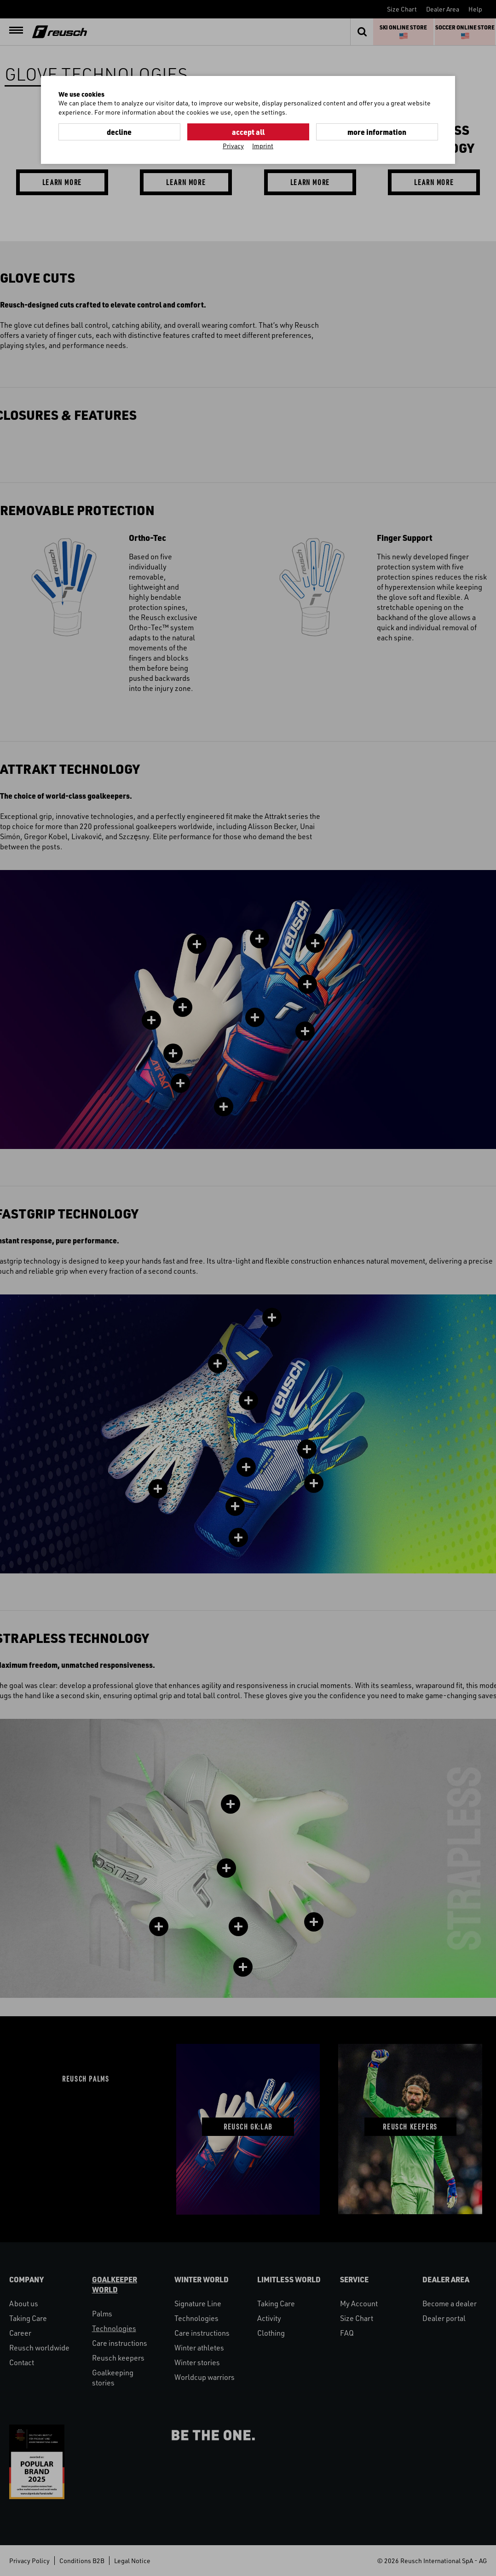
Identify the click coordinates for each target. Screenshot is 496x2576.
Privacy (233, 146)
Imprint (262, 146)
